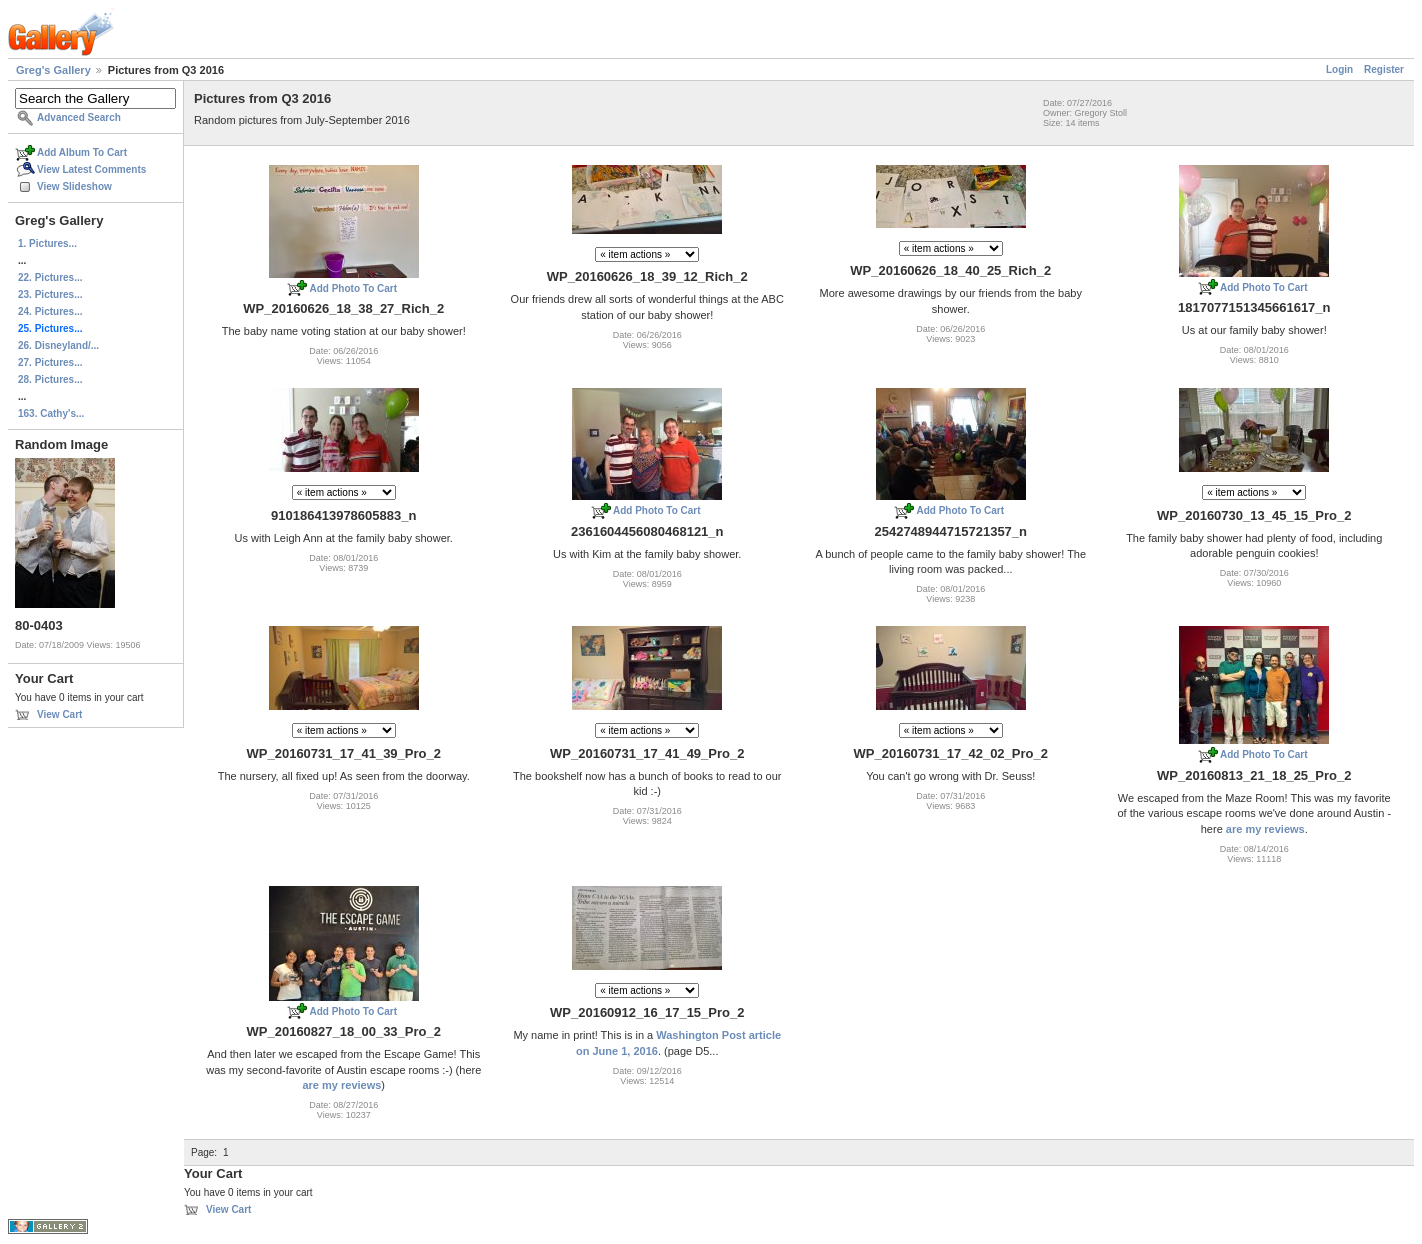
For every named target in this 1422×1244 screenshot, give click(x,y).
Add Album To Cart (82, 152)
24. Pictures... (50, 311)
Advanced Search (79, 117)
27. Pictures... (50, 362)
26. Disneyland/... (58, 345)
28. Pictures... (50, 379)
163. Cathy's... (51, 413)
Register (1384, 69)
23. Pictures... (50, 294)
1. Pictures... (47, 243)
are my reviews (1265, 829)
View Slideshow (74, 186)
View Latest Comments (91, 169)
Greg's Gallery (53, 70)
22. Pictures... (50, 277)
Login (1339, 69)
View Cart (59, 714)
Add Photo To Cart (353, 288)
